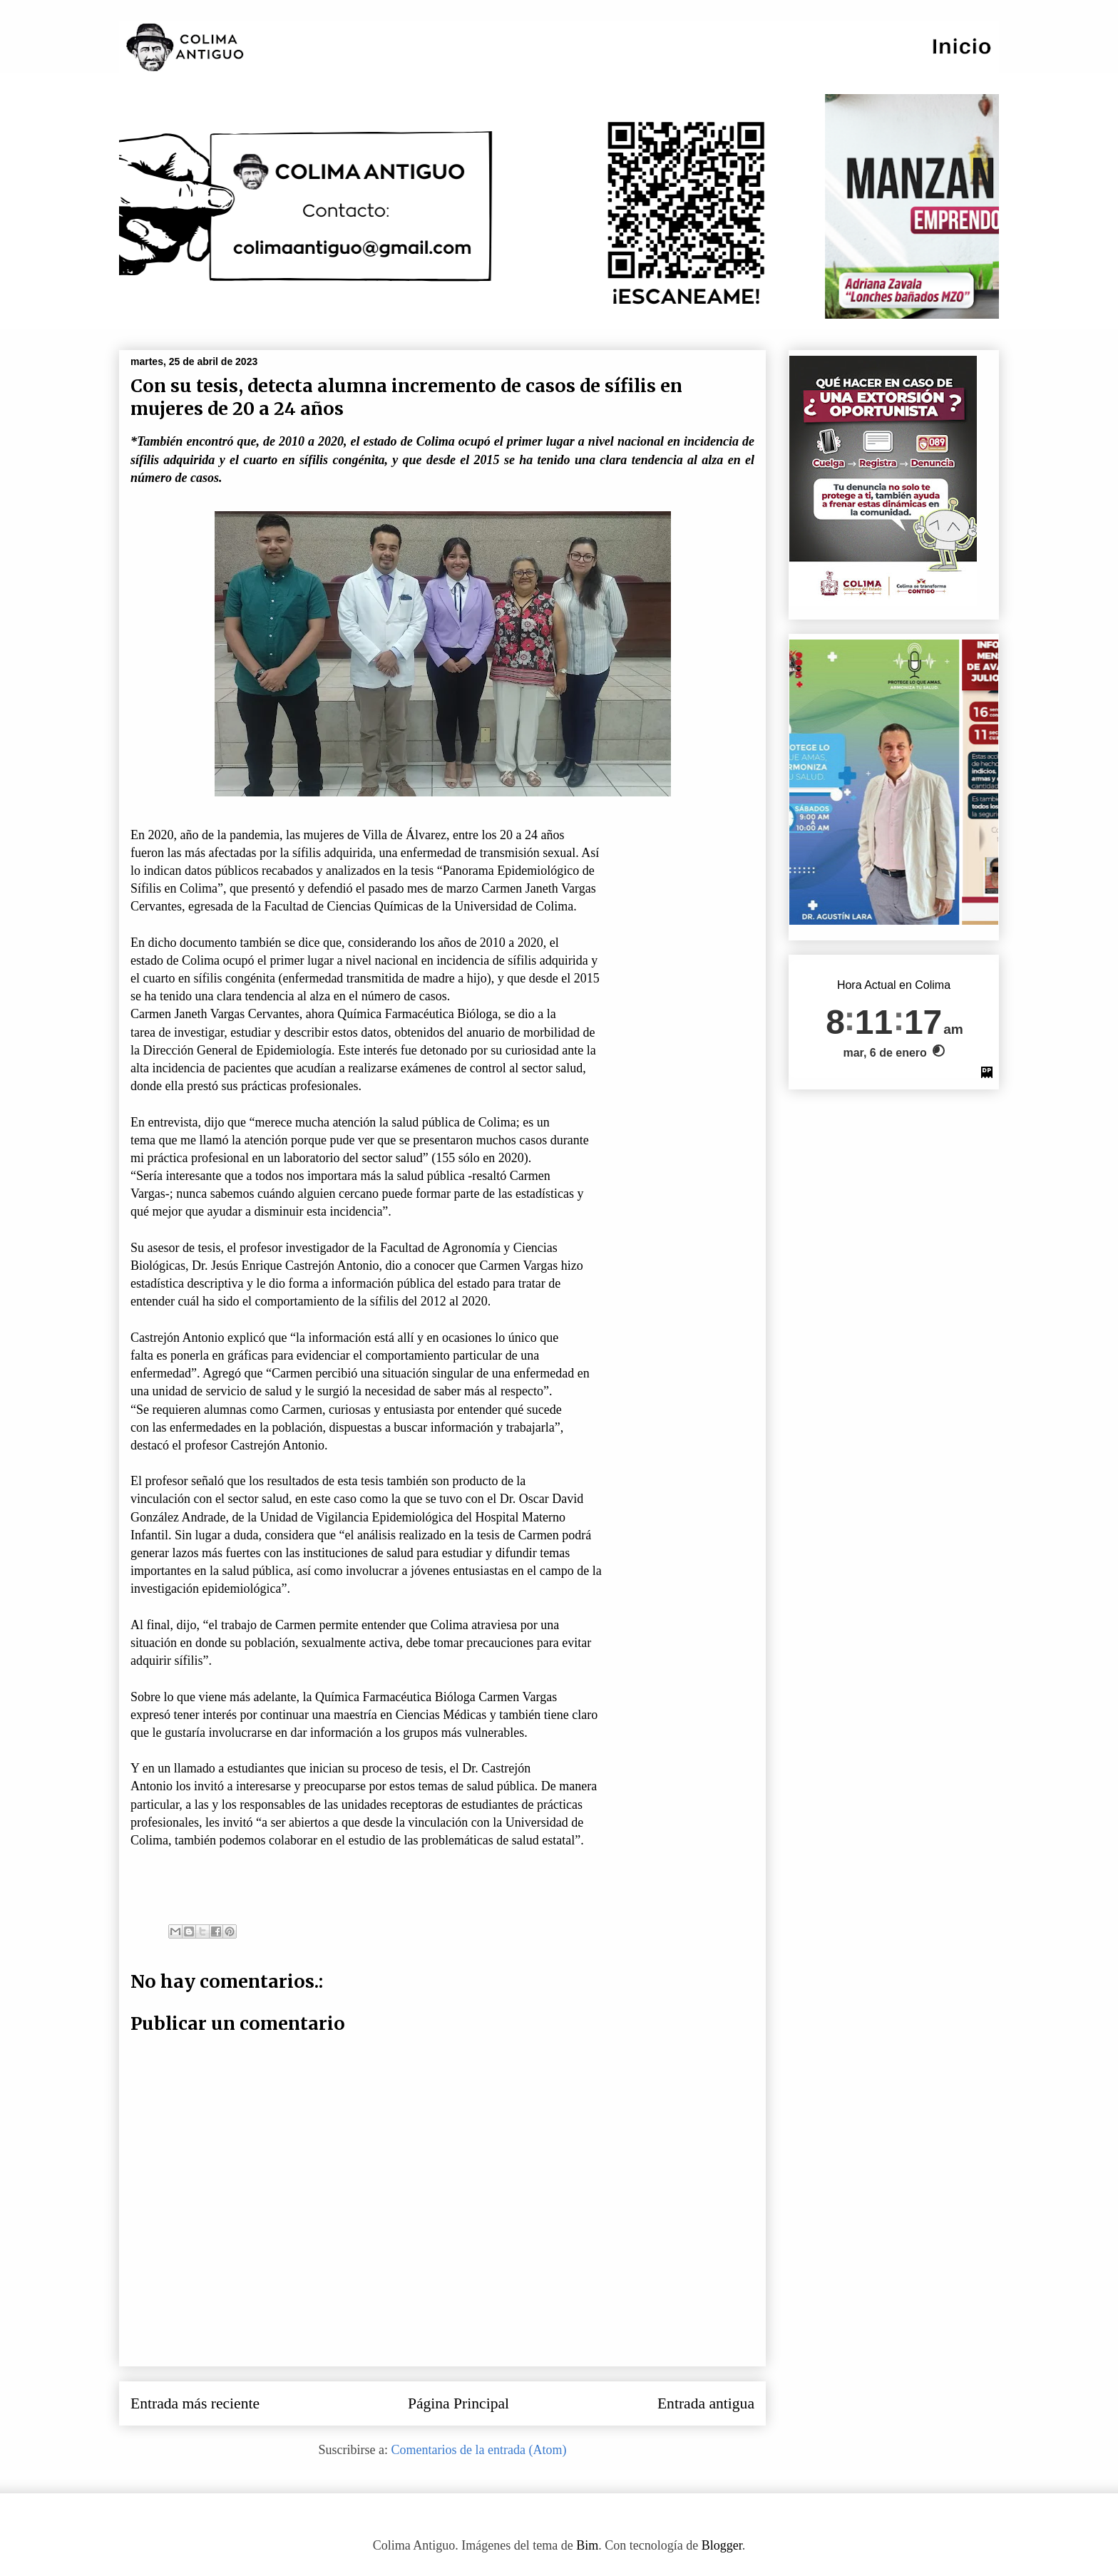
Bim (587, 2545)
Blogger (722, 2545)
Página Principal (458, 2403)
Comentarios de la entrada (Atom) (479, 2450)
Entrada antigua (705, 2403)
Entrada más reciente (195, 2403)
